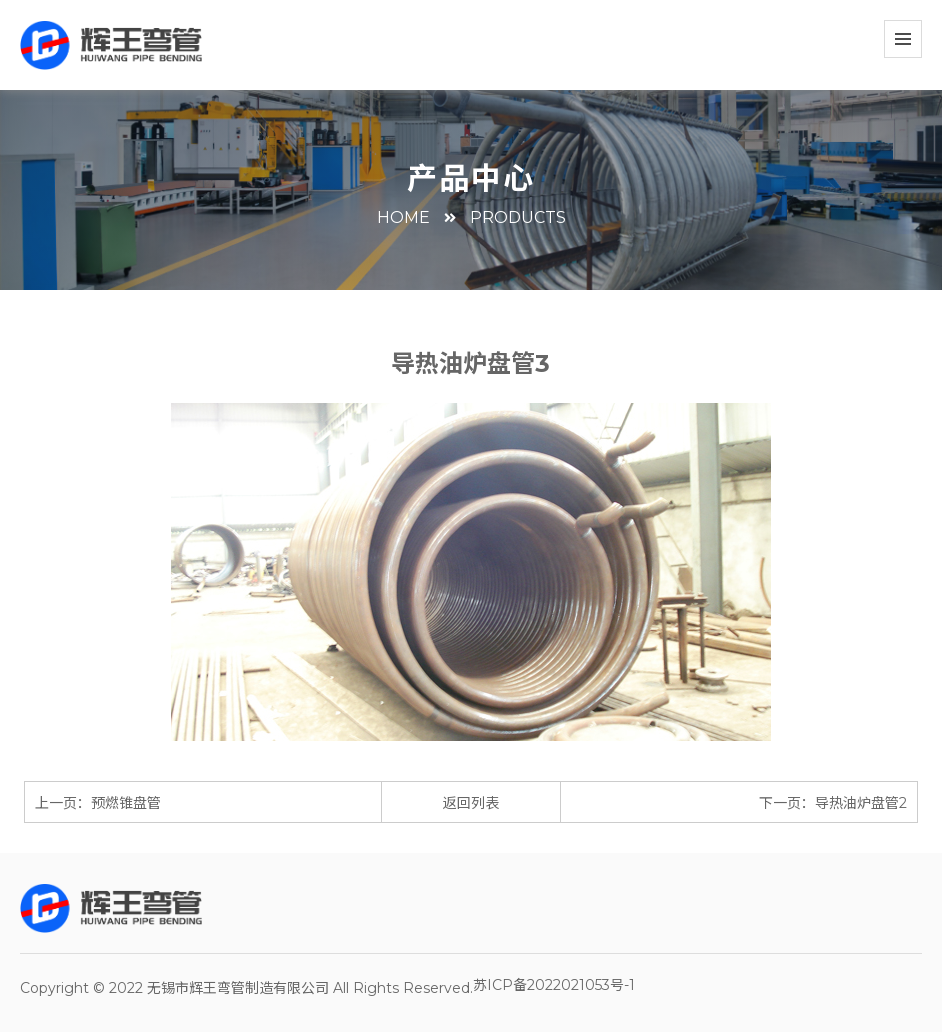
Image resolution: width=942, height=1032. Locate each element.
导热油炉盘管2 (861, 803)
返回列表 (471, 803)
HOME (403, 217)
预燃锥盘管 (126, 803)
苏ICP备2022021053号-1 (554, 985)
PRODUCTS (518, 217)
